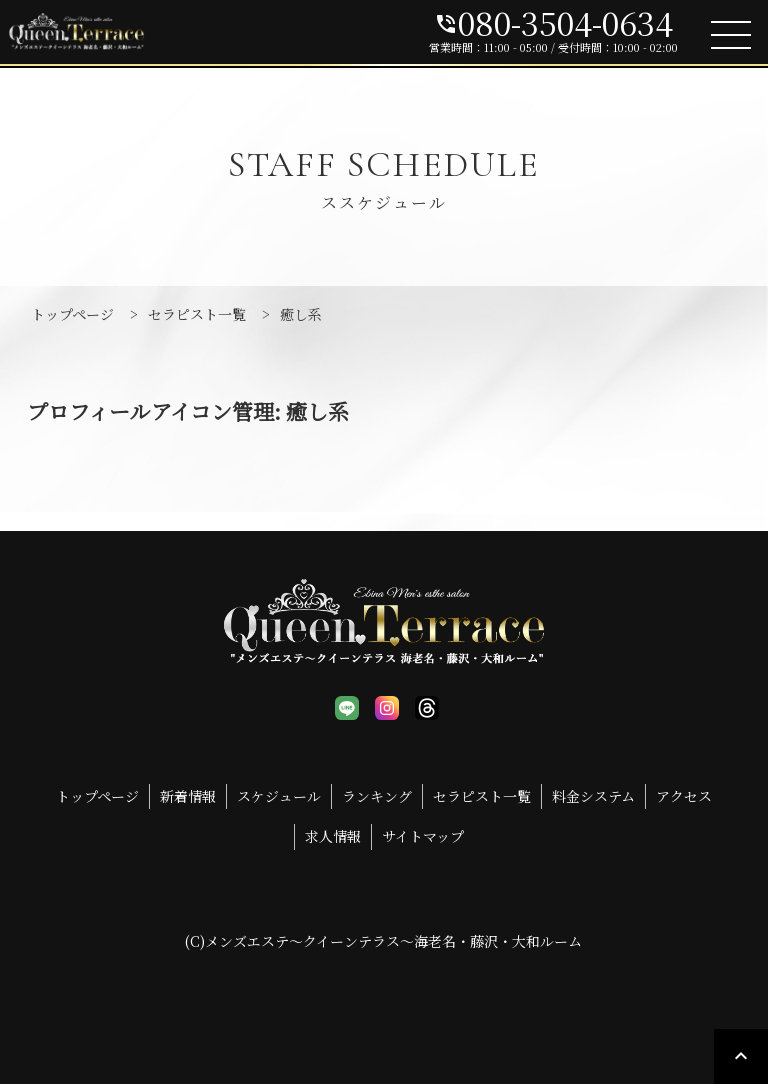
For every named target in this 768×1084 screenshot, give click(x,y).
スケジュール (279, 796)
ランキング (377, 796)
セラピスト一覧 (482, 796)
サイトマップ (423, 836)
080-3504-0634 (553, 22)
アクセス (684, 796)
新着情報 (188, 796)
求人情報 (333, 836)
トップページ (97, 796)
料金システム (593, 796)
